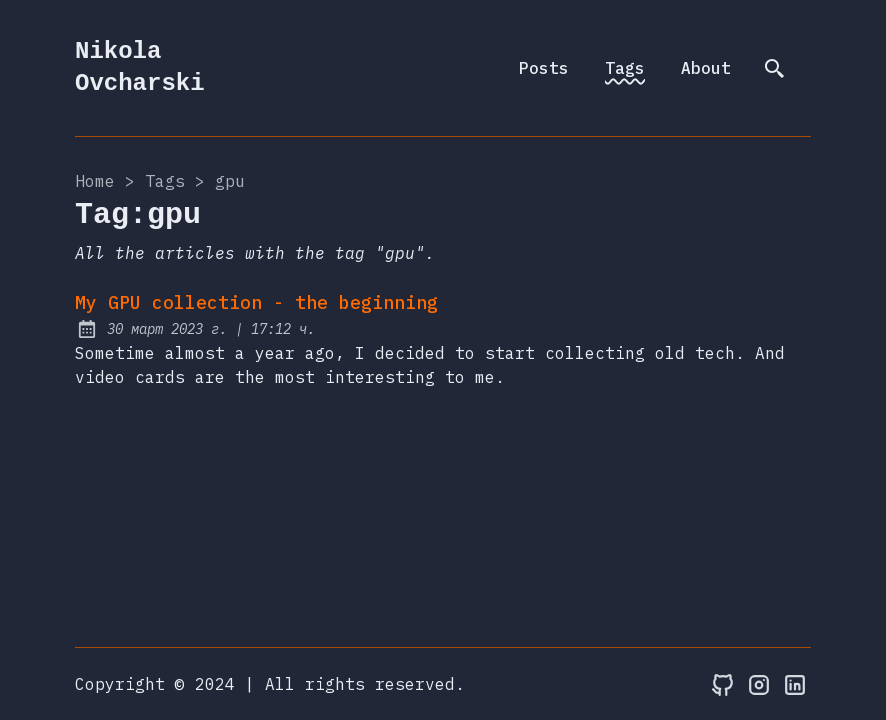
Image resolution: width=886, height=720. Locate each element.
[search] (775, 68)
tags (165, 181)
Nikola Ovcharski (140, 67)
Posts (544, 68)
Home (95, 181)
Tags (625, 68)
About (706, 68)
